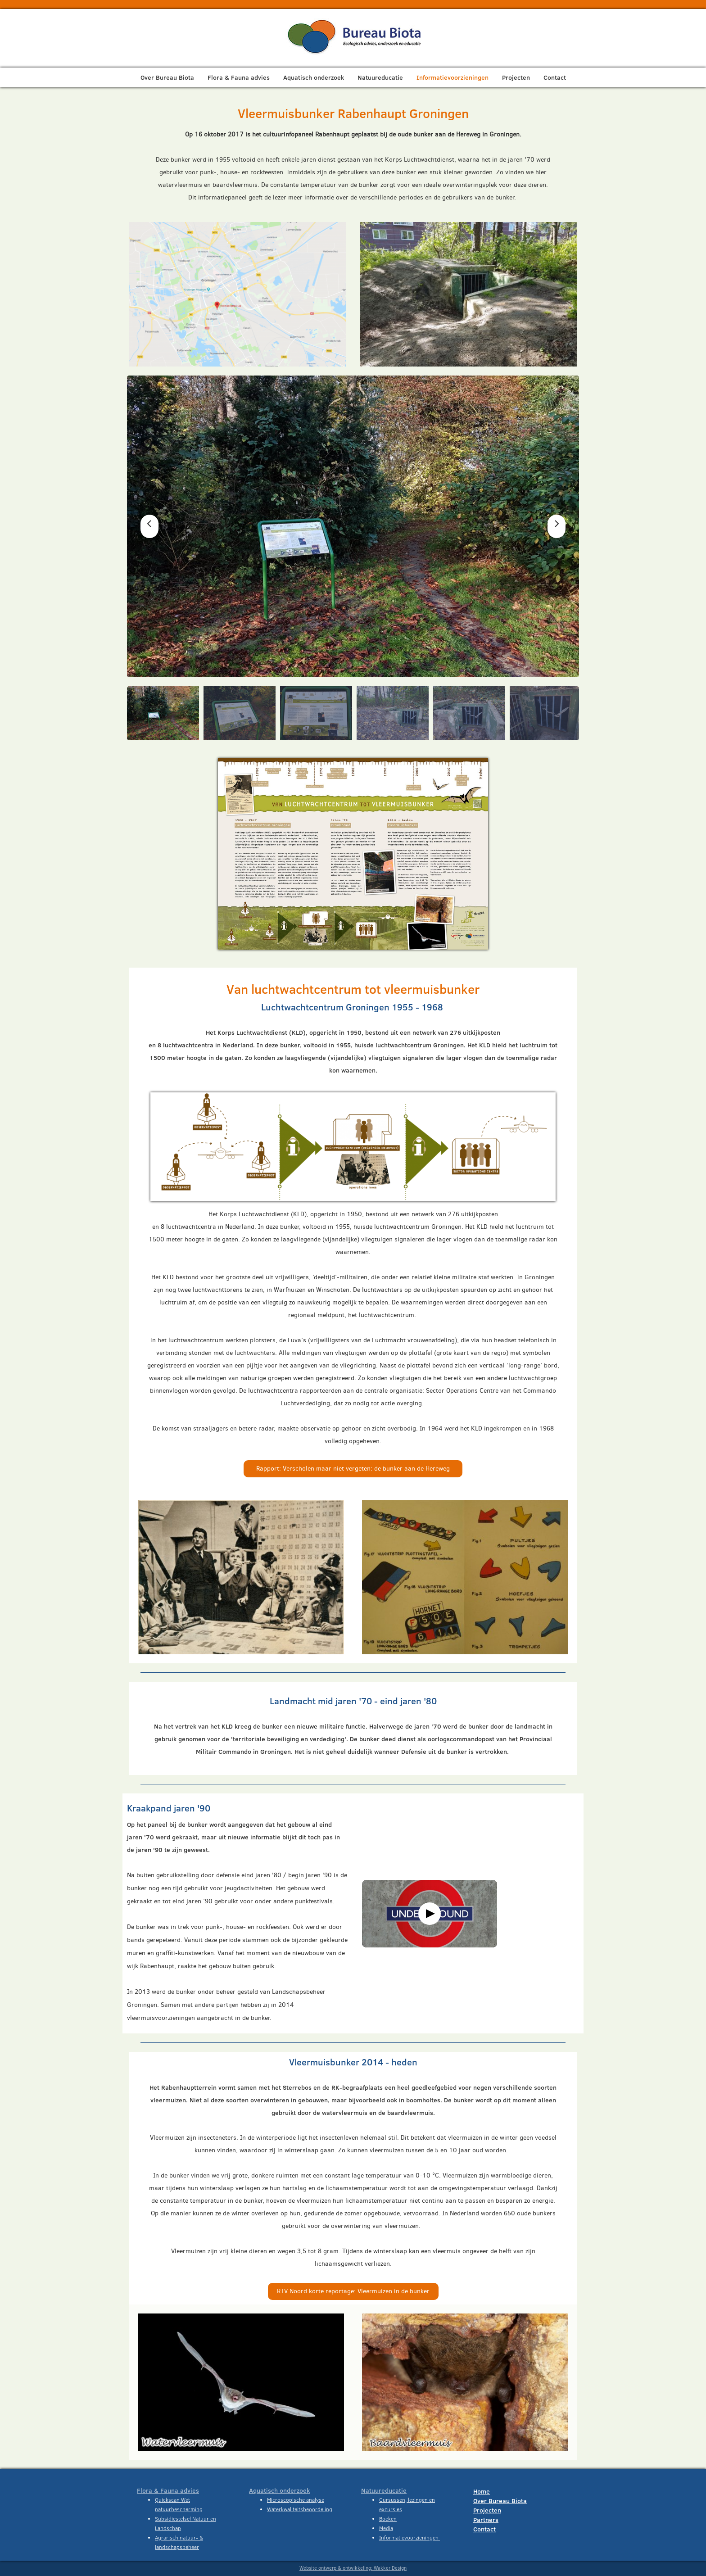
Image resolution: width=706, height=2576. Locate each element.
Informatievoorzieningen (452, 77)
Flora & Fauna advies (239, 77)
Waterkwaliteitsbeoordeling (299, 2509)
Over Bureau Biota (167, 77)
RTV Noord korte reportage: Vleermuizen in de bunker (353, 2291)
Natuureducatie (380, 77)
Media (386, 2528)
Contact (554, 77)
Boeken (388, 2518)
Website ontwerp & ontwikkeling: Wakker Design (353, 2568)
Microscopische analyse (295, 2500)
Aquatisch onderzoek (313, 77)
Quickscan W (170, 2500)
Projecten (516, 77)
